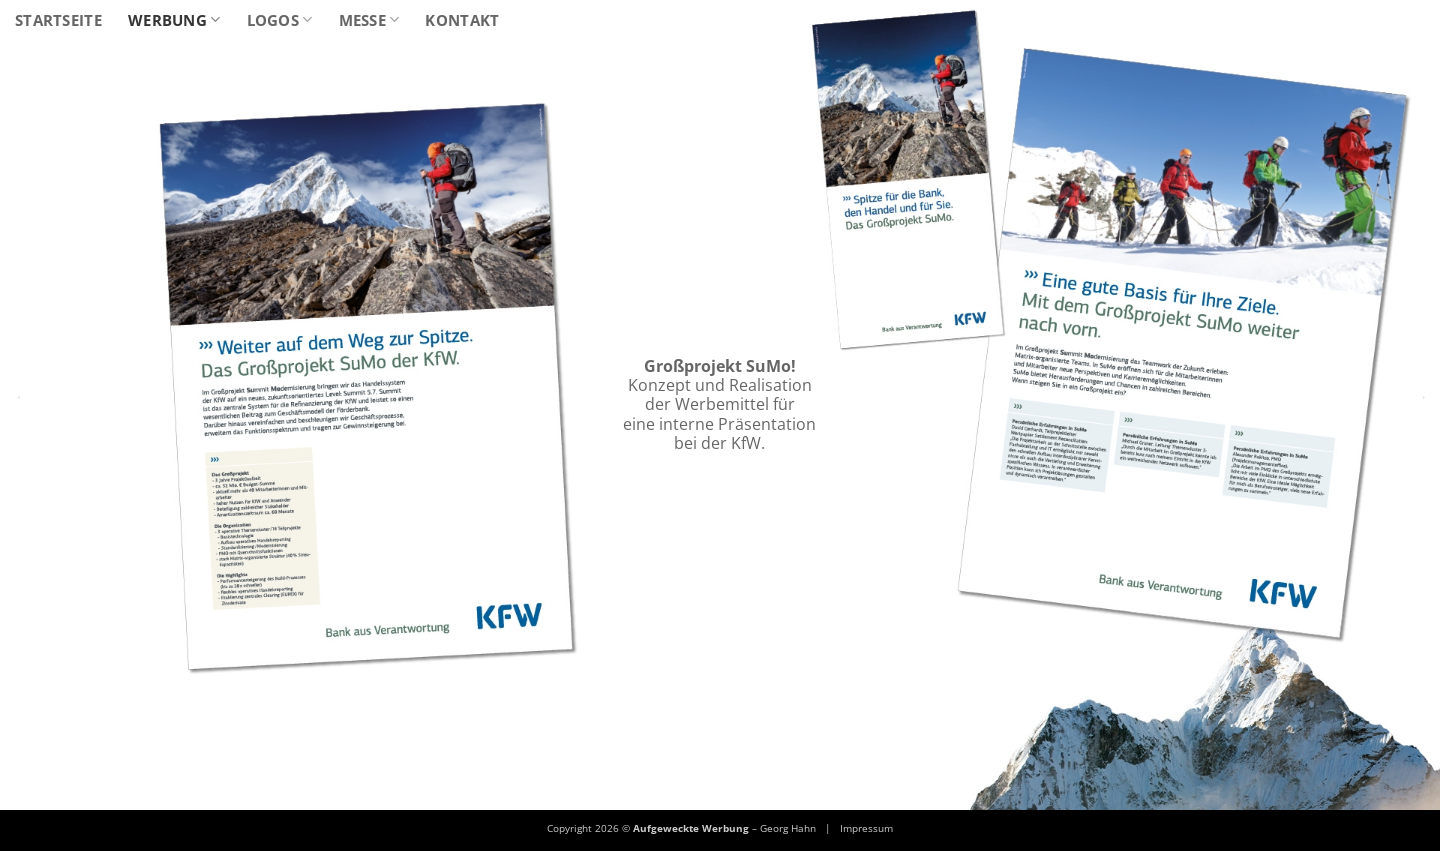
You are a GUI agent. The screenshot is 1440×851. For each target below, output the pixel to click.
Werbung (174, 20)
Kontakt (462, 20)
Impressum (866, 828)
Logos (280, 20)
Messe (369, 20)
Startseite (58, 20)
